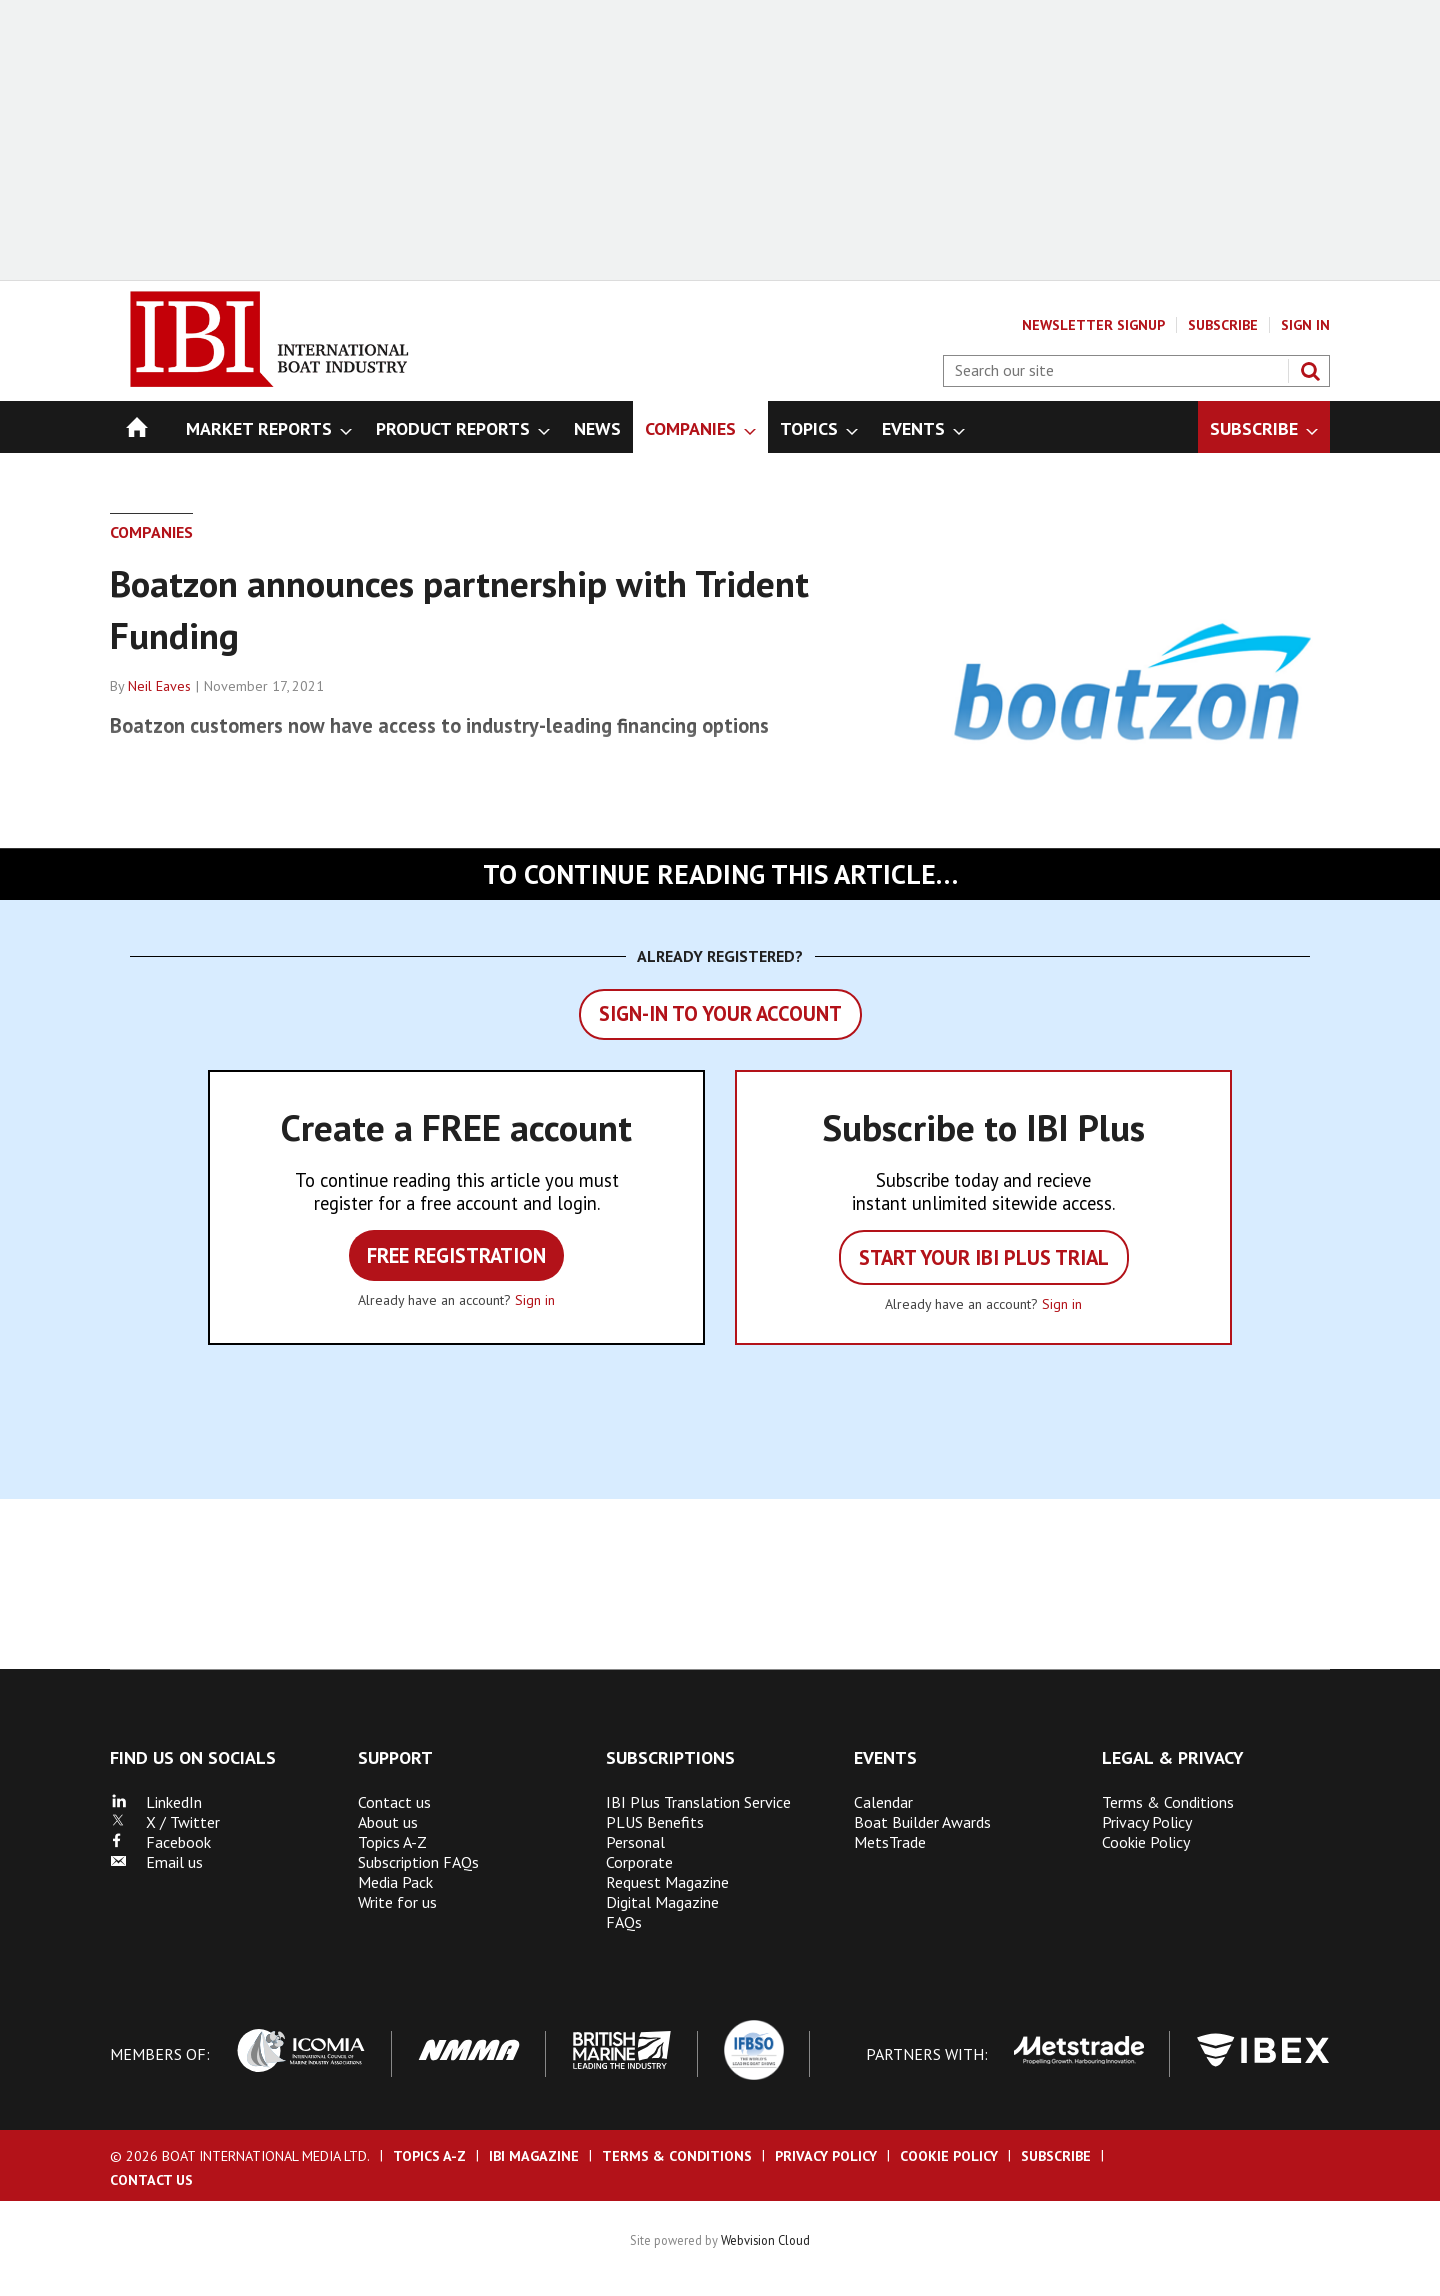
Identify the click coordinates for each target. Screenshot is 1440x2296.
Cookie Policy (1146, 1842)
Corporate (639, 1862)
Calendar (883, 1802)
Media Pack (395, 1882)
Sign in (535, 1300)
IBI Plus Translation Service (698, 1802)
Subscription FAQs (418, 1862)
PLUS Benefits (655, 1822)
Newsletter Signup (1093, 325)
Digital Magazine (662, 1902)
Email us (156, 1862)
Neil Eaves (159, 686)
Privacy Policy (1147, 1822)
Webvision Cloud (765, 2240)
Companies (151, 532)
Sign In (1305, 325)
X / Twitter (165, 1822)
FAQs (624, 1922)
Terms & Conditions (1168, 1802)
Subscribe (1223, 325)
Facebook (160, 1842)
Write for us (397, 1902)
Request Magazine (667, 1882)
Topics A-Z (392, 1842)
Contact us (394, 1802)
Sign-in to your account (720, 1013)
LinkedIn (156, 1802)
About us (388, 1822)
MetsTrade (890, 1842)
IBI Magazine (534, 2156)
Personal (635, 1842)
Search (1310, 371)
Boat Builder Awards (922, 1822)
